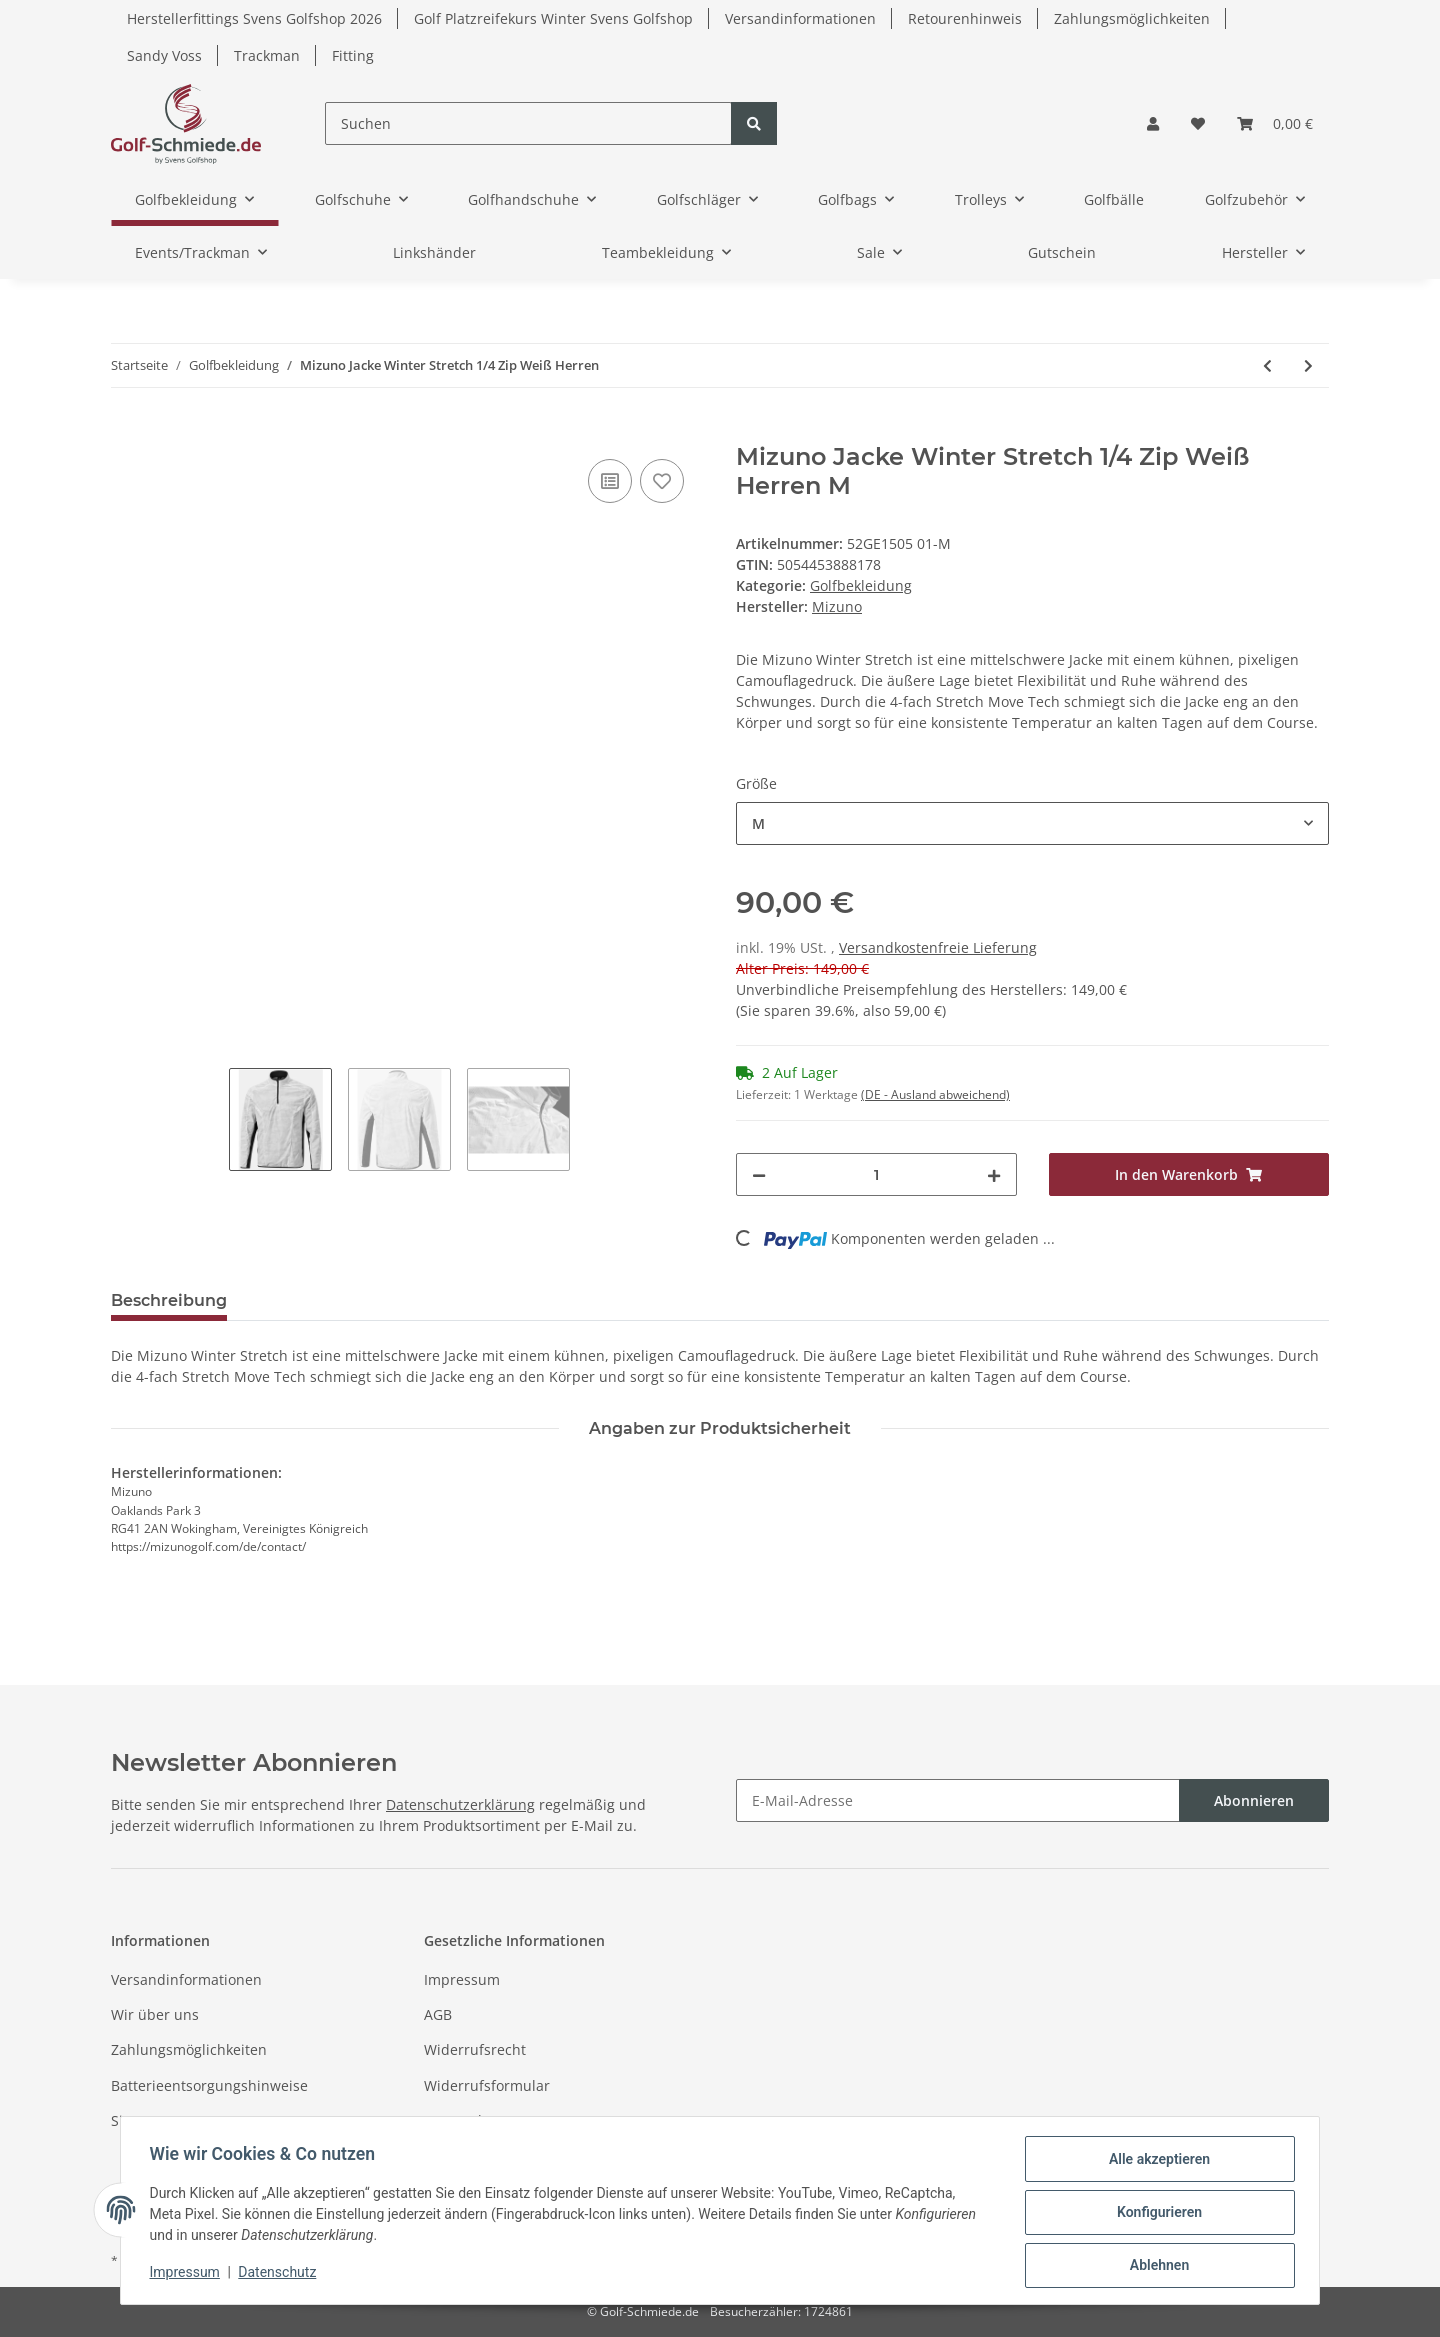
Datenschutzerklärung (460, 1804)
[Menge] (876, 1174)
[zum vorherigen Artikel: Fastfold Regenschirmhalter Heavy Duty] (1267, 365)
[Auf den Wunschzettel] (662, 481)
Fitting (353, 55)
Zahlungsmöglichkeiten (1132, 18)
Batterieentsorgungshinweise (209, 2085)
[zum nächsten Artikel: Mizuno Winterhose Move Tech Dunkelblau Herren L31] (1308, 365)
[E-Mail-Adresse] (958, 1800)
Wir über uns (155, 2014)
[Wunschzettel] (1198, 123)
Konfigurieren (1155, 2214)
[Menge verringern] (759, 1174)
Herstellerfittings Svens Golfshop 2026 (254, 18)
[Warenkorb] (1275, 123)
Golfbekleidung (861, 585)
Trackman (267, 55)
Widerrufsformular (487, 2085)
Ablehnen (1155, 2266)
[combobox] (1032, 823)
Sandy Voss (164, 55)
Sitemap (138, 2120)
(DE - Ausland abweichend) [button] (935, 1094)
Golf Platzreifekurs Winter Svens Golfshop (553, 18)
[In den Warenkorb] (127, 432)
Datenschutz (466, 2120)
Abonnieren (1254, 1800)
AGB (438, 2014)
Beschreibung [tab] (169, 1300)
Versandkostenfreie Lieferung (938, 947)
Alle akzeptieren (1155, 2162)
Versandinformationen (800, 18)
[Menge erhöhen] (994, 1174)
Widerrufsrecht (475, 2049)
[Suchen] (528, 123)
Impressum (462, 1979)
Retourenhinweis (965, 18)
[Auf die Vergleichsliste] (610, 481)
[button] (1153, 123)
